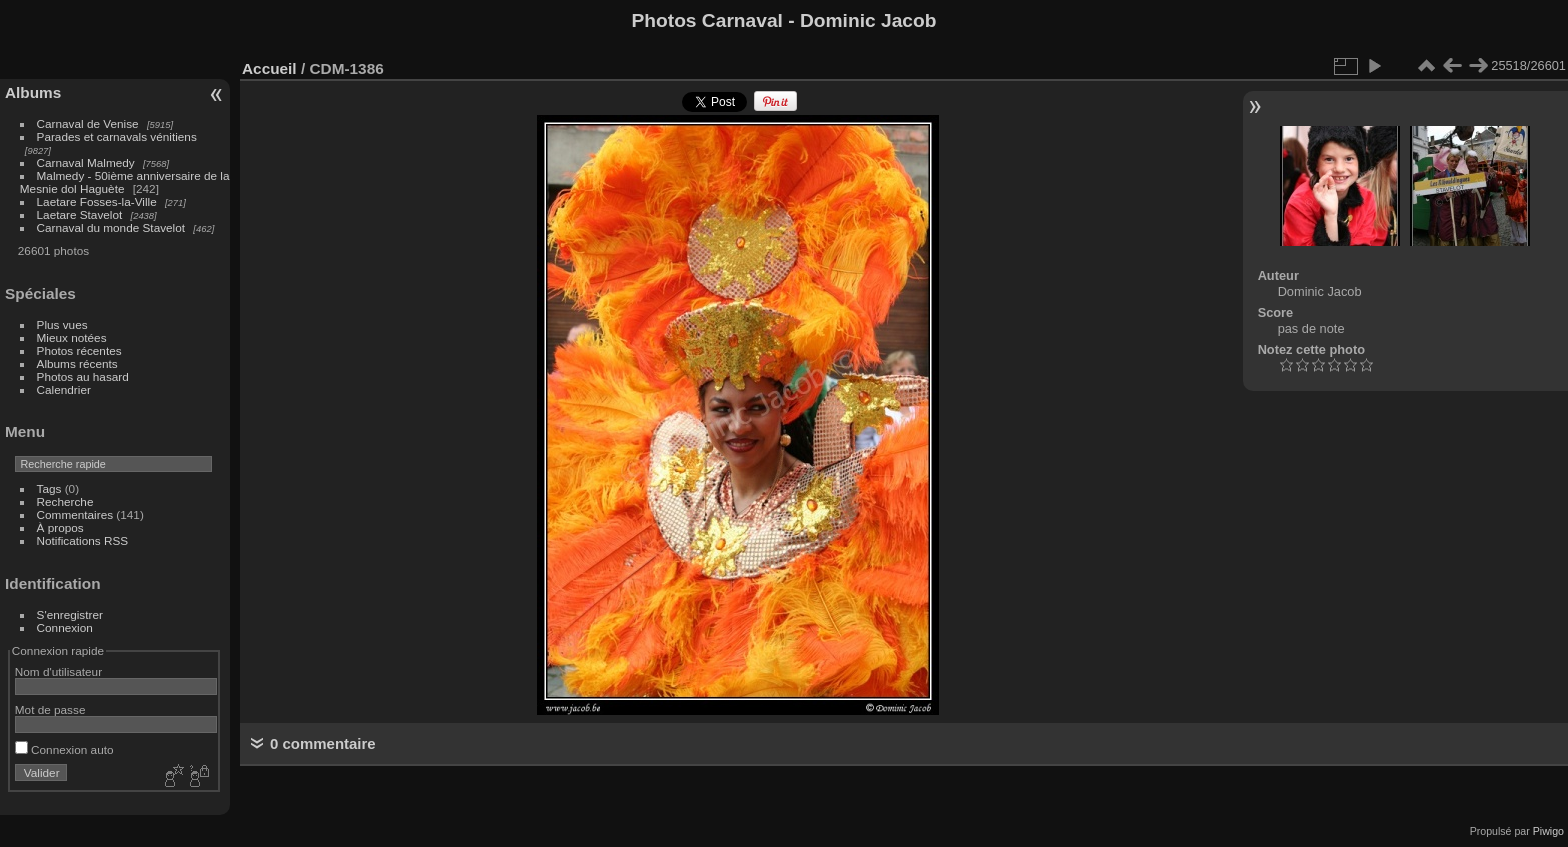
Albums (33, 92)
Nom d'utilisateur (58, 671)
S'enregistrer (70, 614)
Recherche (65, 501)
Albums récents (77, 363)
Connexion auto (64, 749)
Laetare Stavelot (80, 214)
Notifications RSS (83, 540)
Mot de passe (50, 709)
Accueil (269, 68)
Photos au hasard (83, 376)
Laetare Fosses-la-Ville (97, 201)
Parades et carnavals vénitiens (117, 136)
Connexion (65, 627)
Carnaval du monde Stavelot (111, 227)
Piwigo (1548, 831)
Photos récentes (79, 350)
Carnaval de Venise (88, 123)
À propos (60, 527)
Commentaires (75, 514)
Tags (49, 488)
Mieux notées (72, 337)
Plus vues (62, 324)
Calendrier (64, 389)
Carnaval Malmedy (86, 162)
